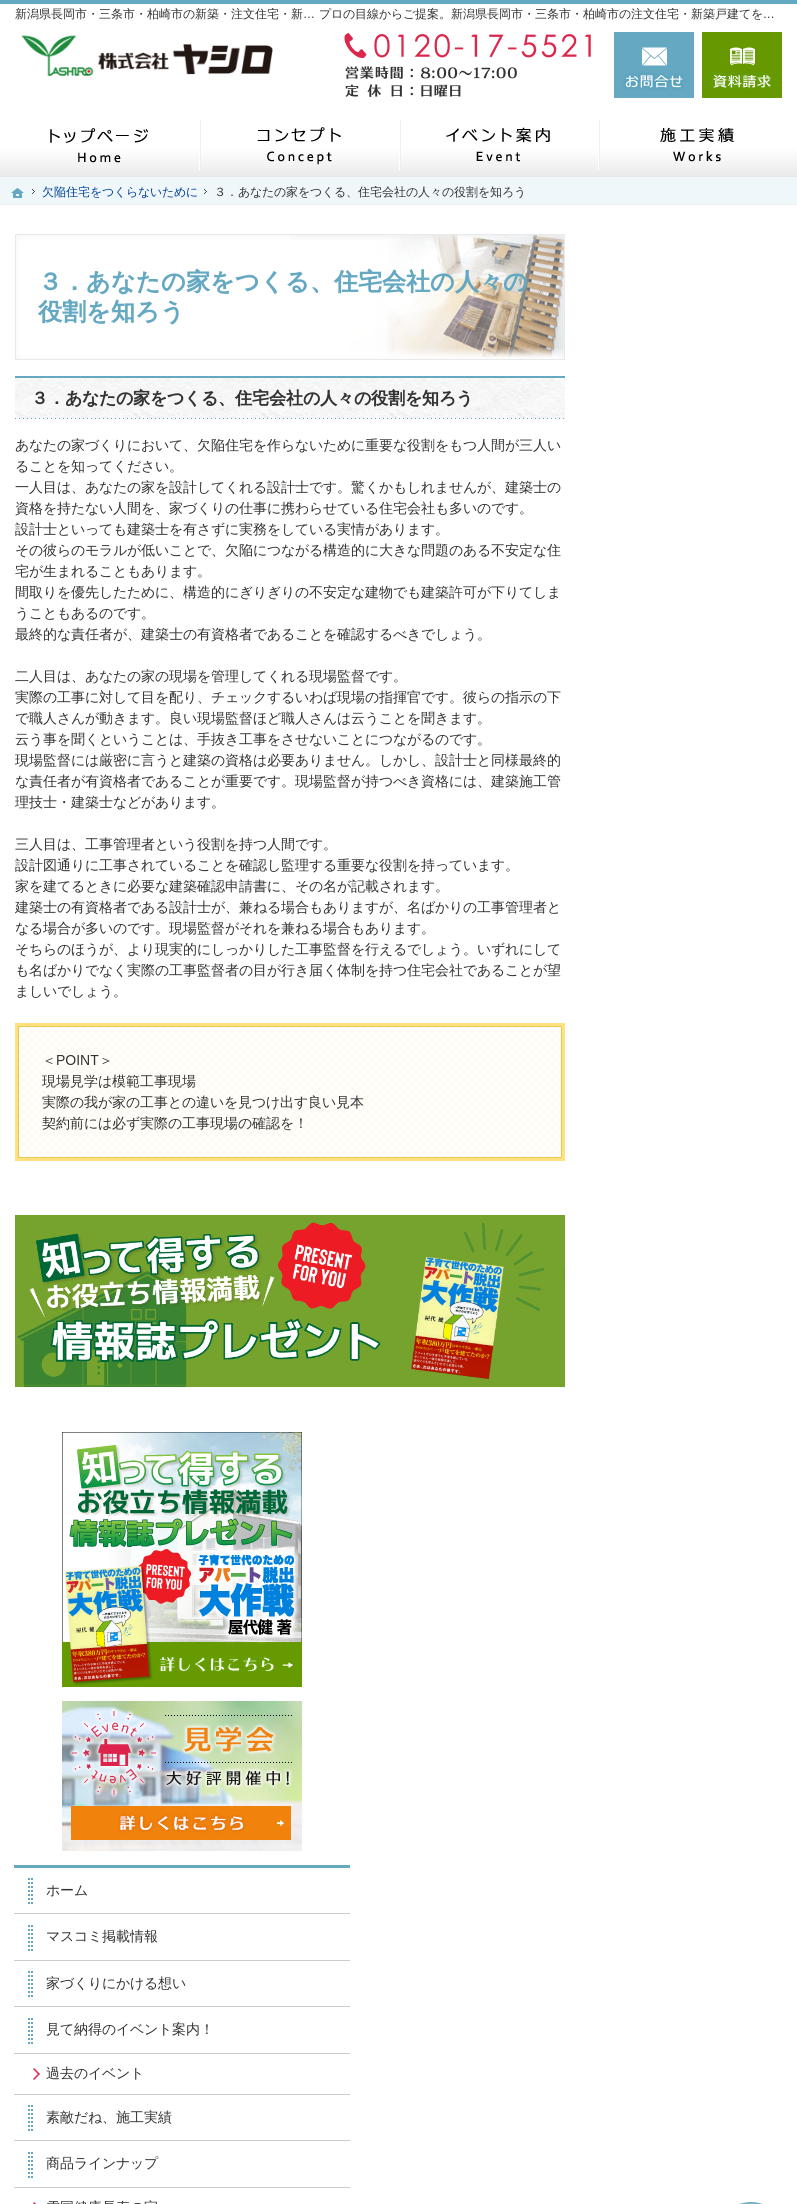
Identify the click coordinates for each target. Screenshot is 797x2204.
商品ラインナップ (683, 894)
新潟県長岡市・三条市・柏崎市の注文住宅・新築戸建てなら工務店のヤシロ (470, 2156)
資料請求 (742, 65)
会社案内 (655, 1366)
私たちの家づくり (683, 1098)
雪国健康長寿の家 (683, 938)
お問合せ (654, 65)
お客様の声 (662, 1209)
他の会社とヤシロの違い (697, 1265)
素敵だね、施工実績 (690, 848)
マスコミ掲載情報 (683, 650)
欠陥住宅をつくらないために (697, 1154)
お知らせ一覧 (669, 1570)
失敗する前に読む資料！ (690, 1468)
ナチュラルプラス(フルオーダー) (699, 1046)
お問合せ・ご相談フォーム (662, 2031)
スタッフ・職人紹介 (690, 1413)
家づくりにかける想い (697, 696)
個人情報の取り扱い (690, 1616)
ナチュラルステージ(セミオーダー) (699, 988)
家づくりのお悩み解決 (697, 1320)
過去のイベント (676, 804)
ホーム (648, 603)
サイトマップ (669, 1663)
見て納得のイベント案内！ (697, 752)
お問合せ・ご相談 (683, 1523)
